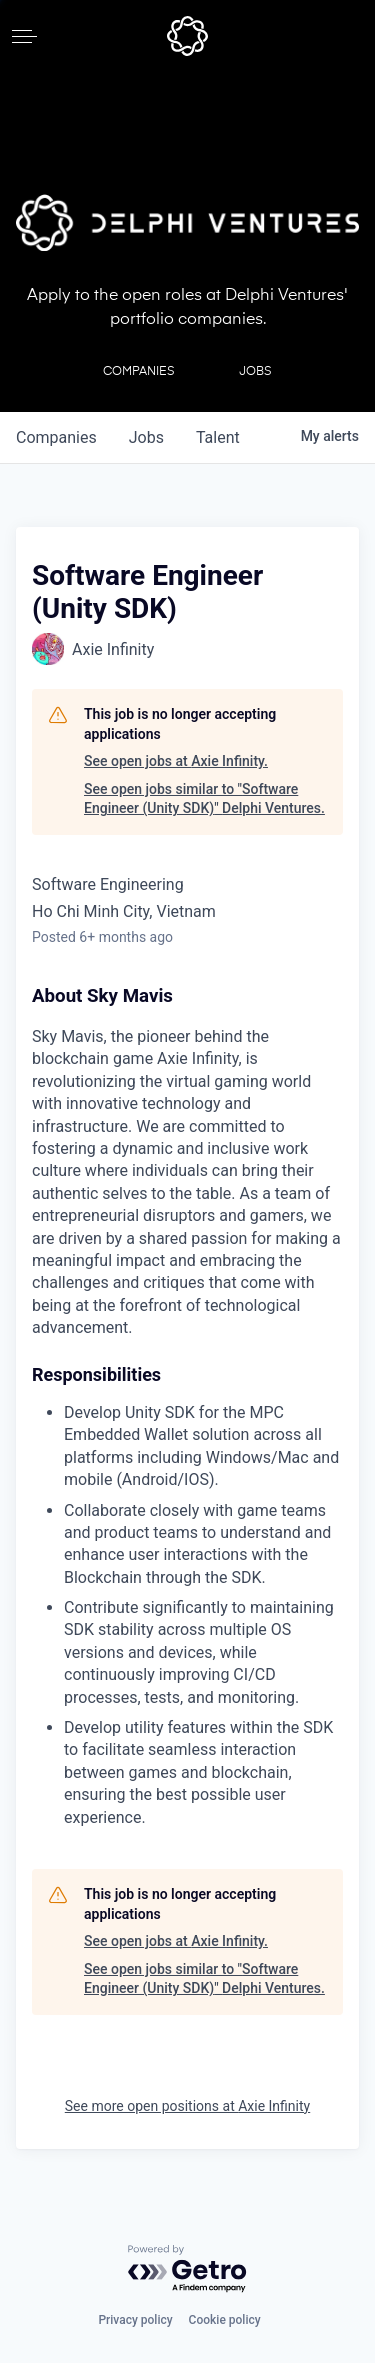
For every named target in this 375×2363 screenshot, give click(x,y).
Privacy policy (135, 2320)
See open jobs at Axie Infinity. (176, 761)
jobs (146, 437)
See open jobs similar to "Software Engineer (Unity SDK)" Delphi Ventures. (204, 799)
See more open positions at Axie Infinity (187, 2106)
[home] (187, 36)
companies (56, 437)
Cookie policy (225, 2320)
